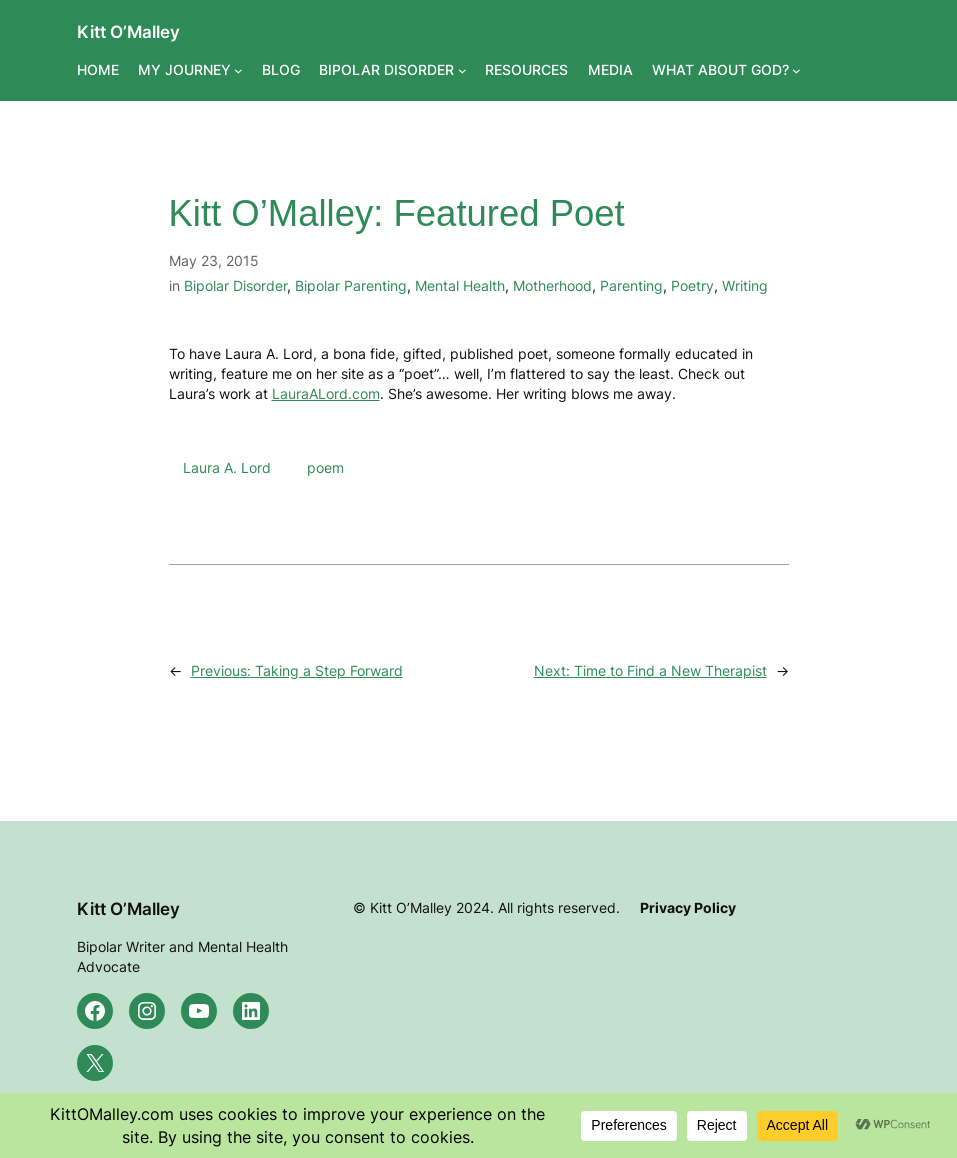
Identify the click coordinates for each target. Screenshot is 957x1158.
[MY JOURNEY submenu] (238, 70)
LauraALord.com (326, 393)
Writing (745, 285)
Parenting (631, 285)
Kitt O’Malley (128, 31)
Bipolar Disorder (235, 285)
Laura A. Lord (227, 467)
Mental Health (460, 285)
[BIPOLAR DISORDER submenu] (462, 70)
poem (325, 467)
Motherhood (552, 285)
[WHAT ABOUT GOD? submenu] (796, 70)
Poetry (692, 285)
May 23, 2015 (214, 260)
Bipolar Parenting (351, 285)
